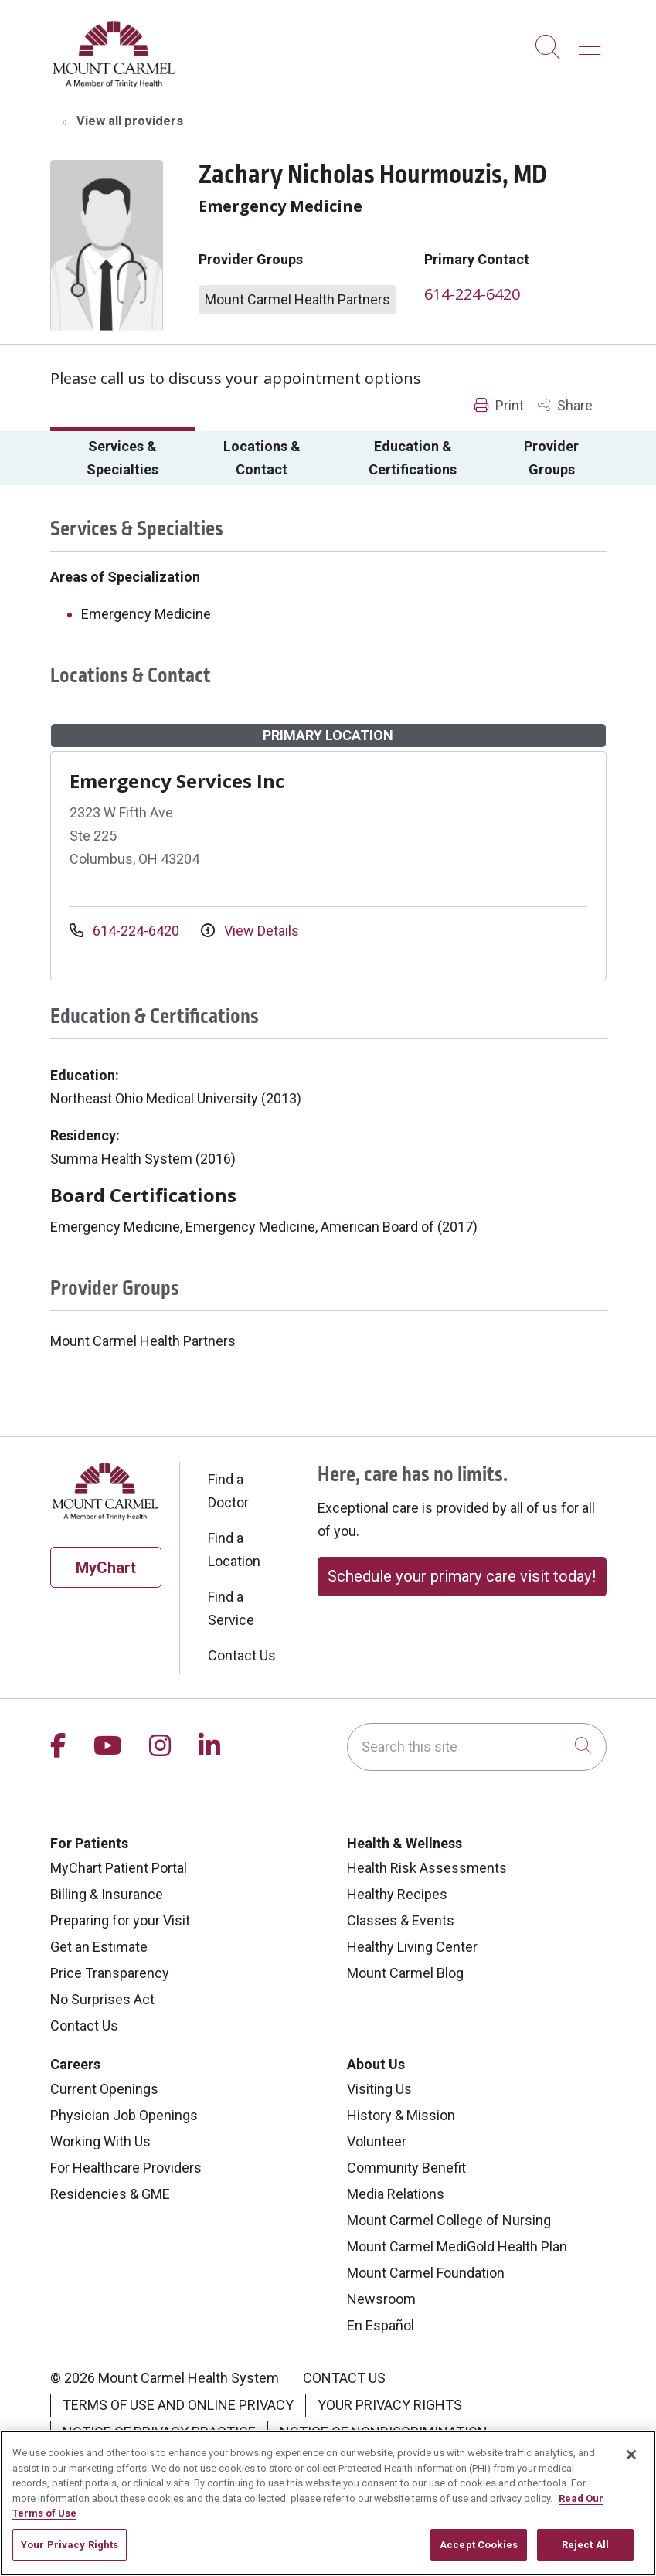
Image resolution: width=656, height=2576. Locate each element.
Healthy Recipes (397, 1894)
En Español (380, 2325)
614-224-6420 (472, 294)
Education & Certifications (413, 457)
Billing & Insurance (106, 1894)
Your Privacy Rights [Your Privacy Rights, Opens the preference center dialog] (69, 2553)
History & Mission (401, 2115)
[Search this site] (477, 1747)
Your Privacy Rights (390, 2405)
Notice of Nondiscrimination (384, 2432)
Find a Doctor (228, 1491)
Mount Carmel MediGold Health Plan (457, 2246)
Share (565, 405)
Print (499, 405)
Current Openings (104, 2089)
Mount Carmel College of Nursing (449, 2220)
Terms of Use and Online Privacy (178, 2405)
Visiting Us (379, 2089)
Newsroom (381, 2299)
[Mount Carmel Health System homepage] (114, 84)
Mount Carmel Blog (405, 1973)
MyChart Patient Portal (118, 1868)
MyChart (106, 1567)
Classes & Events (400, 1920)
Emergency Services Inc (177, 781)
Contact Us (242, 1655)
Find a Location (234, 1549)
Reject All (585, 2553)
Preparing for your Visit (120, 1920)
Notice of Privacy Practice (159, 2432)
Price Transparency (109, 1973)
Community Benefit (406, 2168)
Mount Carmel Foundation (426, 2273)
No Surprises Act (102, 1999)
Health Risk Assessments (427, 1868)
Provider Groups (551, 457)
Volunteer (376, 2141)
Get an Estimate (99, 1947)
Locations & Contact (262, 457)
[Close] (631, 2463)
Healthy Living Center (412, 1947)
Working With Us (100, 2141)
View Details (250, 931)
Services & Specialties (122, 457)
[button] (593, 41)
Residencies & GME (110, 2194)
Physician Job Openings (124, 2115)
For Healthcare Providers (126, 2168)
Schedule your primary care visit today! (462, 1576)
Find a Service (231, 1608)
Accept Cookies (479, 2553)
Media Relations (395, 2194)
